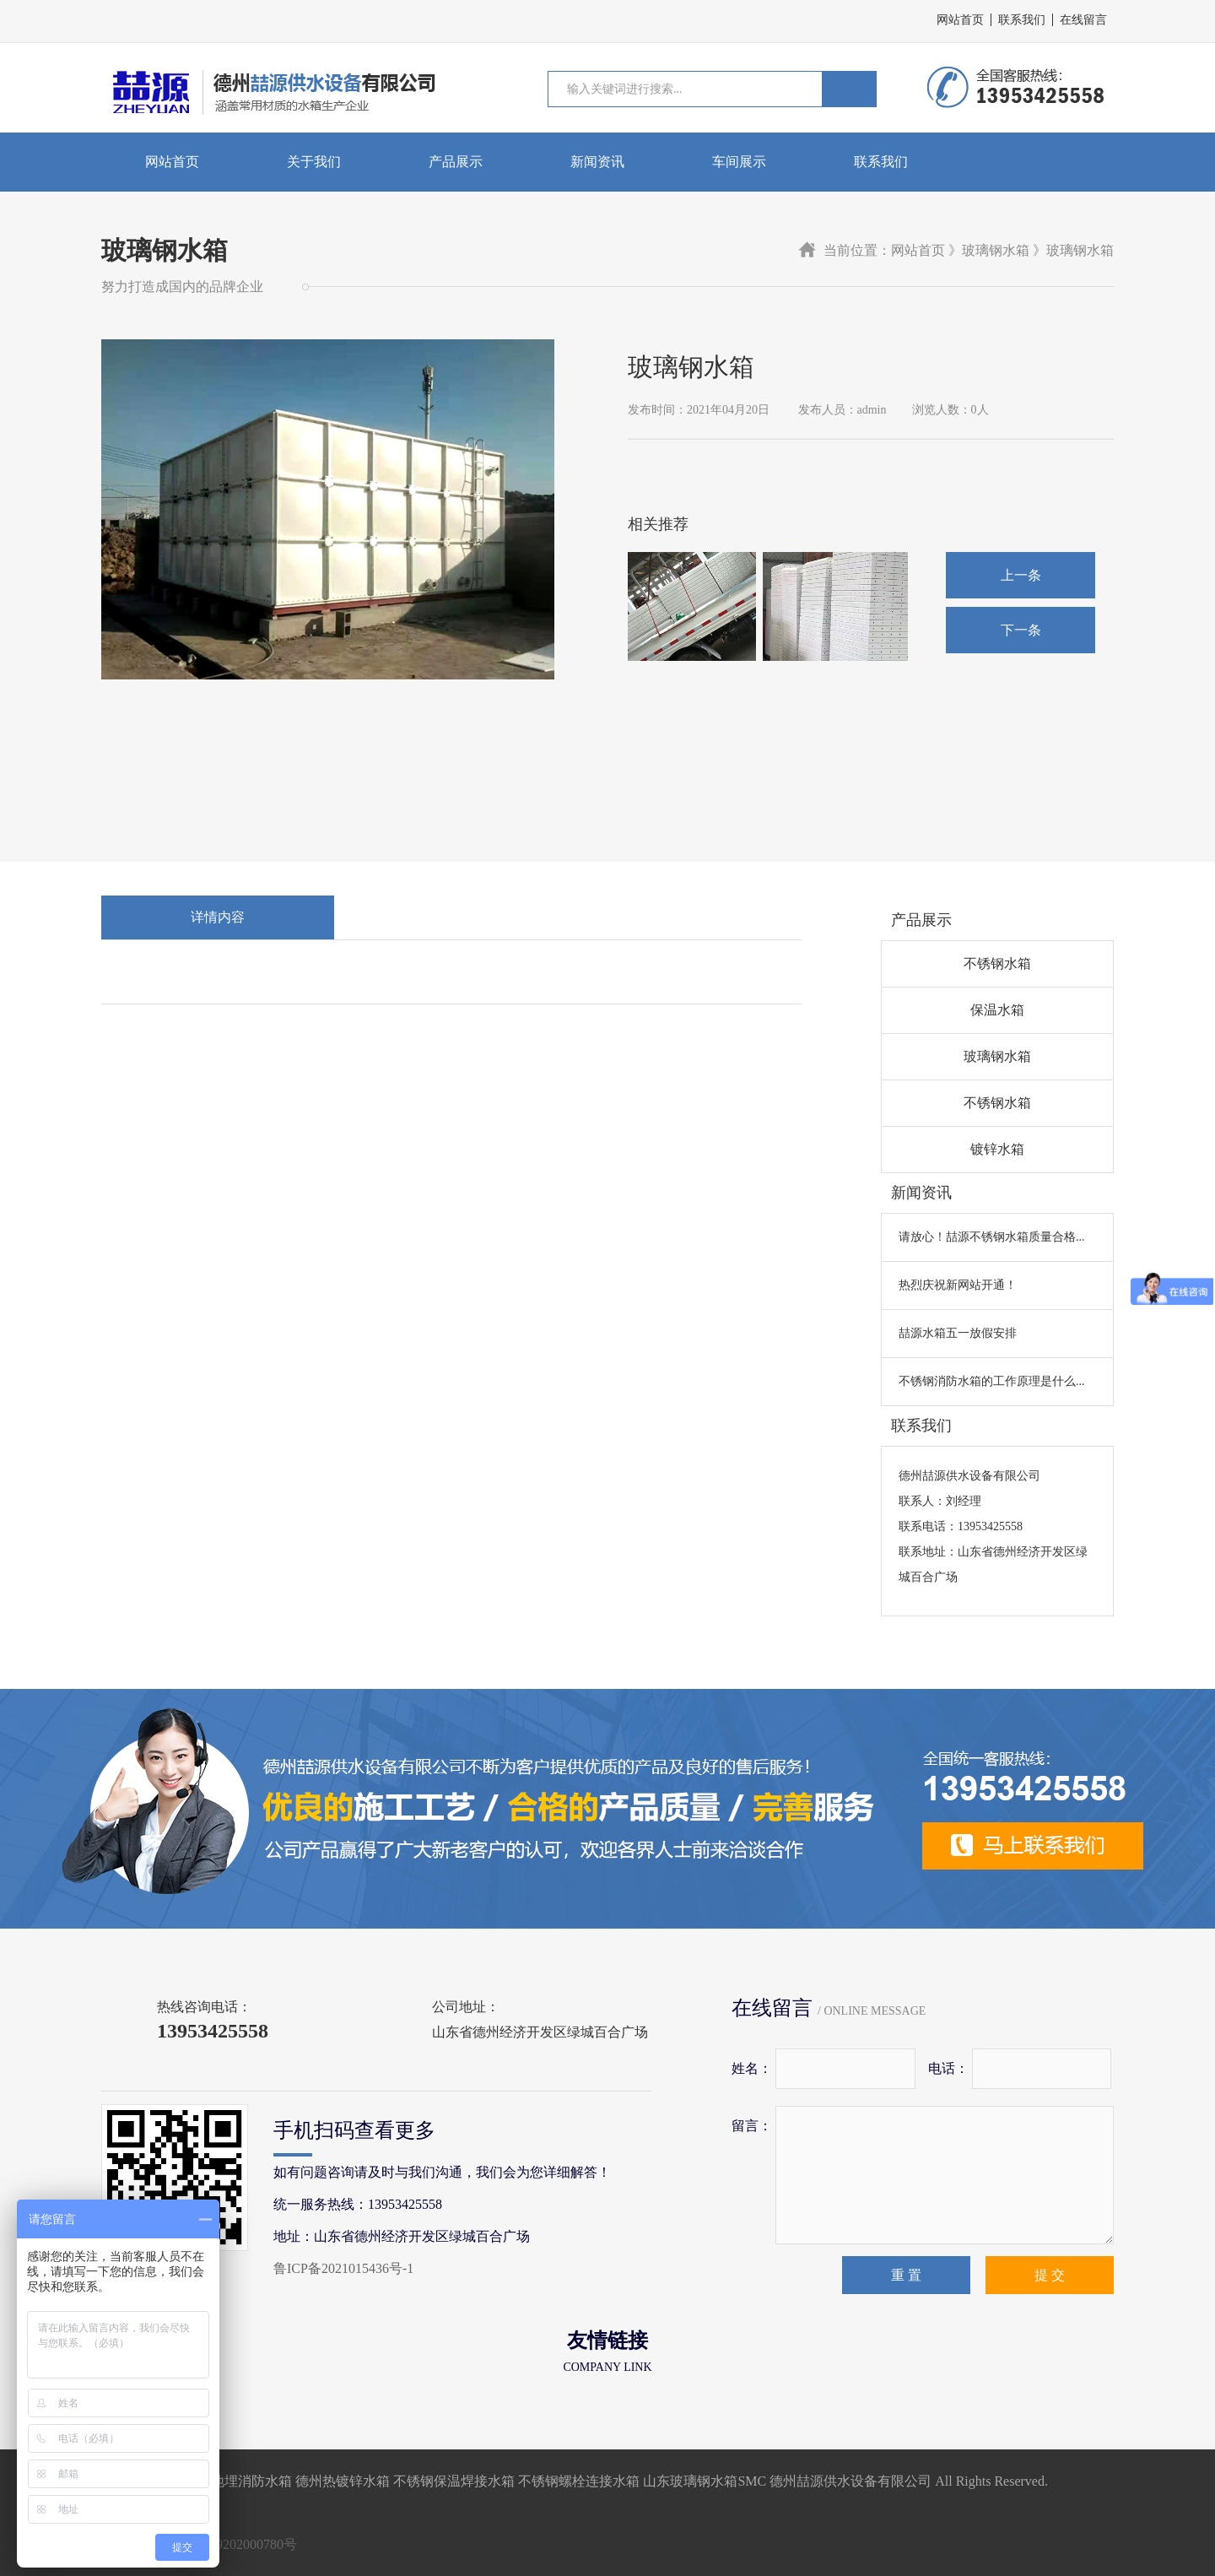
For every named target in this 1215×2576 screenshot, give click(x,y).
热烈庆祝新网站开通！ (958, 1285)
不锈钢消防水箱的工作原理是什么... (992, 1381)
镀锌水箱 (997, 1149)
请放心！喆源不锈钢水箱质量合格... (992, 1237)
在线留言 (1083, 20)
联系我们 (1021, 20)
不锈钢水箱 (997, 963)
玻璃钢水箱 (997, 1056)
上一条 (1021, 575)
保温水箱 (997, 1010)
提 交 (1049, 2275)
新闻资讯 (597, 161)
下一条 (1021, 630)
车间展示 (739, 161)
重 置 (906, 2275)
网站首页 (960, 20)
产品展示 (456, 161)
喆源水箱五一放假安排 (958, 1333)
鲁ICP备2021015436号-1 (343, 2268)
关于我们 (314, 161)
